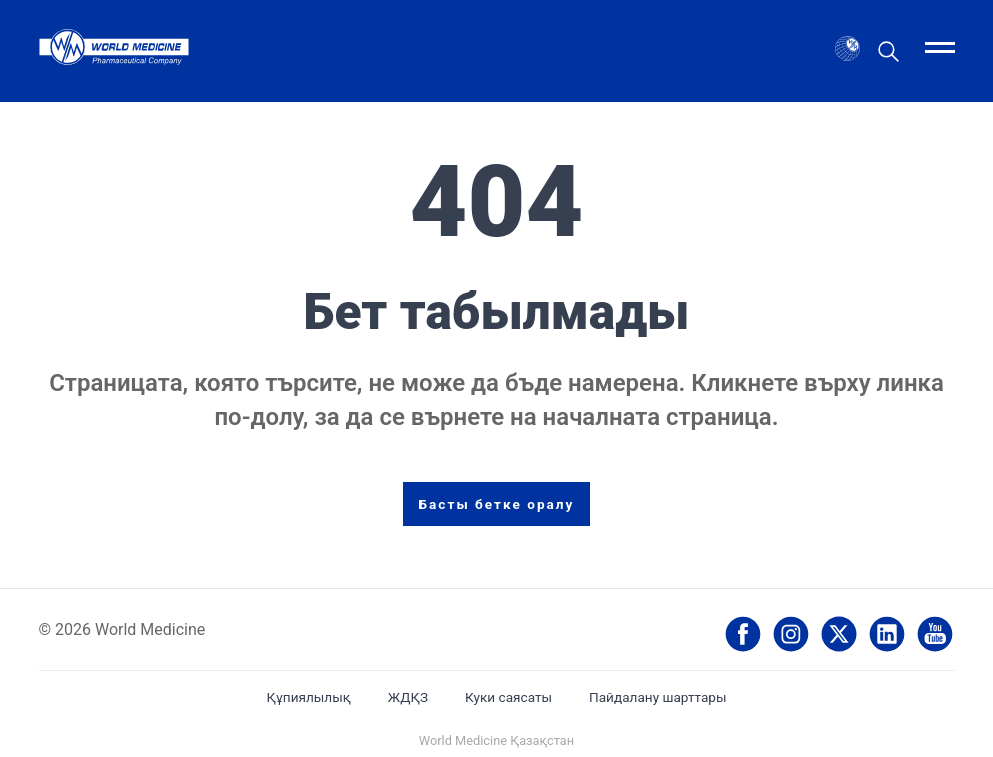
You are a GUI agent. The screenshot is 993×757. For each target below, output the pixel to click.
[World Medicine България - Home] (114, 50)
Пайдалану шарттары (657, 697)
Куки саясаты (508, 697)
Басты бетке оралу (497, 504)
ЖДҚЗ (408, 697)
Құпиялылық (308, 697)
